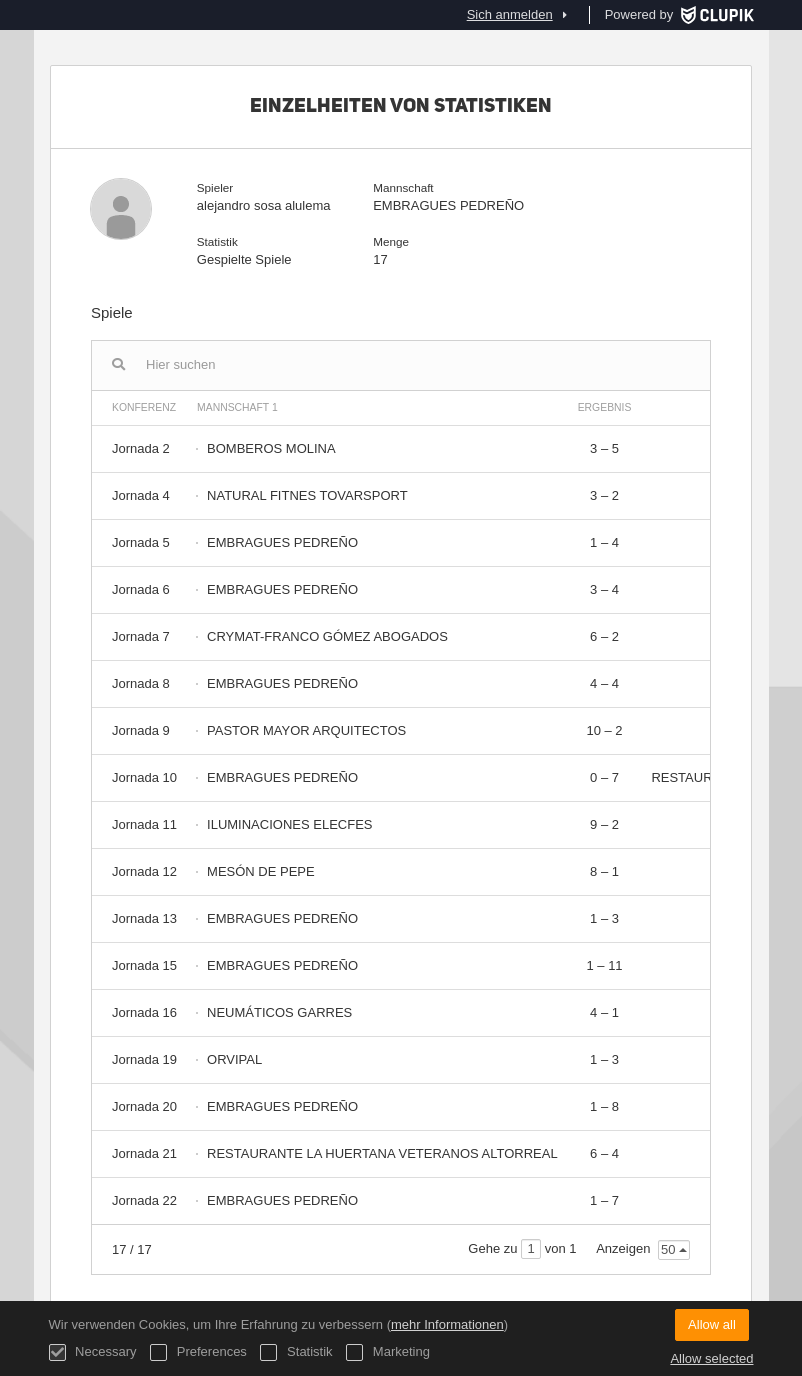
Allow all (712, 1324)
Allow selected (711, 1358)
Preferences (198, 1352)
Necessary (93, 1352)
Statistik (296, 1352)
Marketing (388, 1352)
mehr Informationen (447, 1324)
